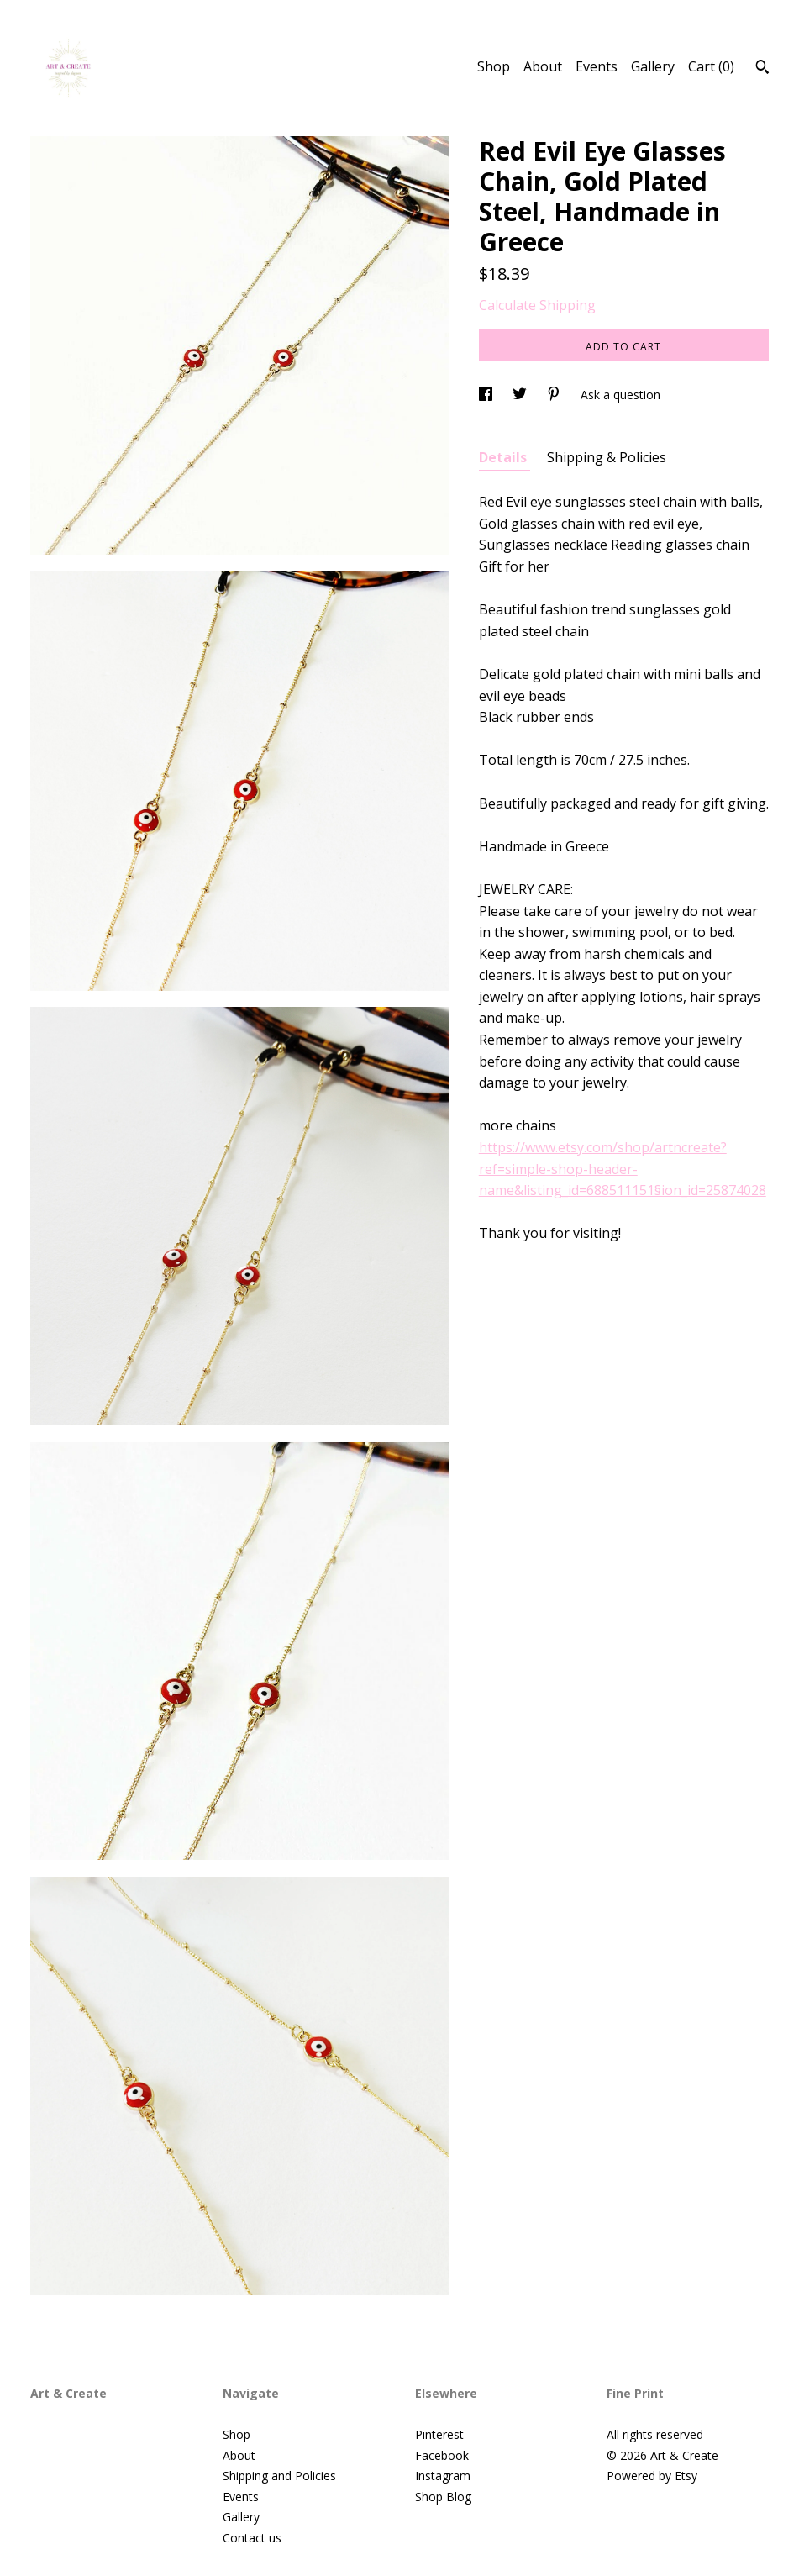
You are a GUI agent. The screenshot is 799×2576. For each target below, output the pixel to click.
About (542, 66)
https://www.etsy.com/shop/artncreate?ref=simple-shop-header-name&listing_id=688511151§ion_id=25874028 (622, 1168)
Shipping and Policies (279, 2476)
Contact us (252, 2538)
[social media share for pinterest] (555, 395)
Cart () (711, 66)
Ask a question (620, 395)
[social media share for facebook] (487, 395)
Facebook (442, 2455)
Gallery (653, 66)
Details (504, 457)
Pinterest (439, 2434)
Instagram (442, 2476)
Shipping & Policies (606, 457)
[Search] (762, 69)
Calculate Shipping (537, 305)
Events (597, 66)
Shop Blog (443, 2497)
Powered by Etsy (652, 2476)
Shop (493, 66)
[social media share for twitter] (521, 395)
